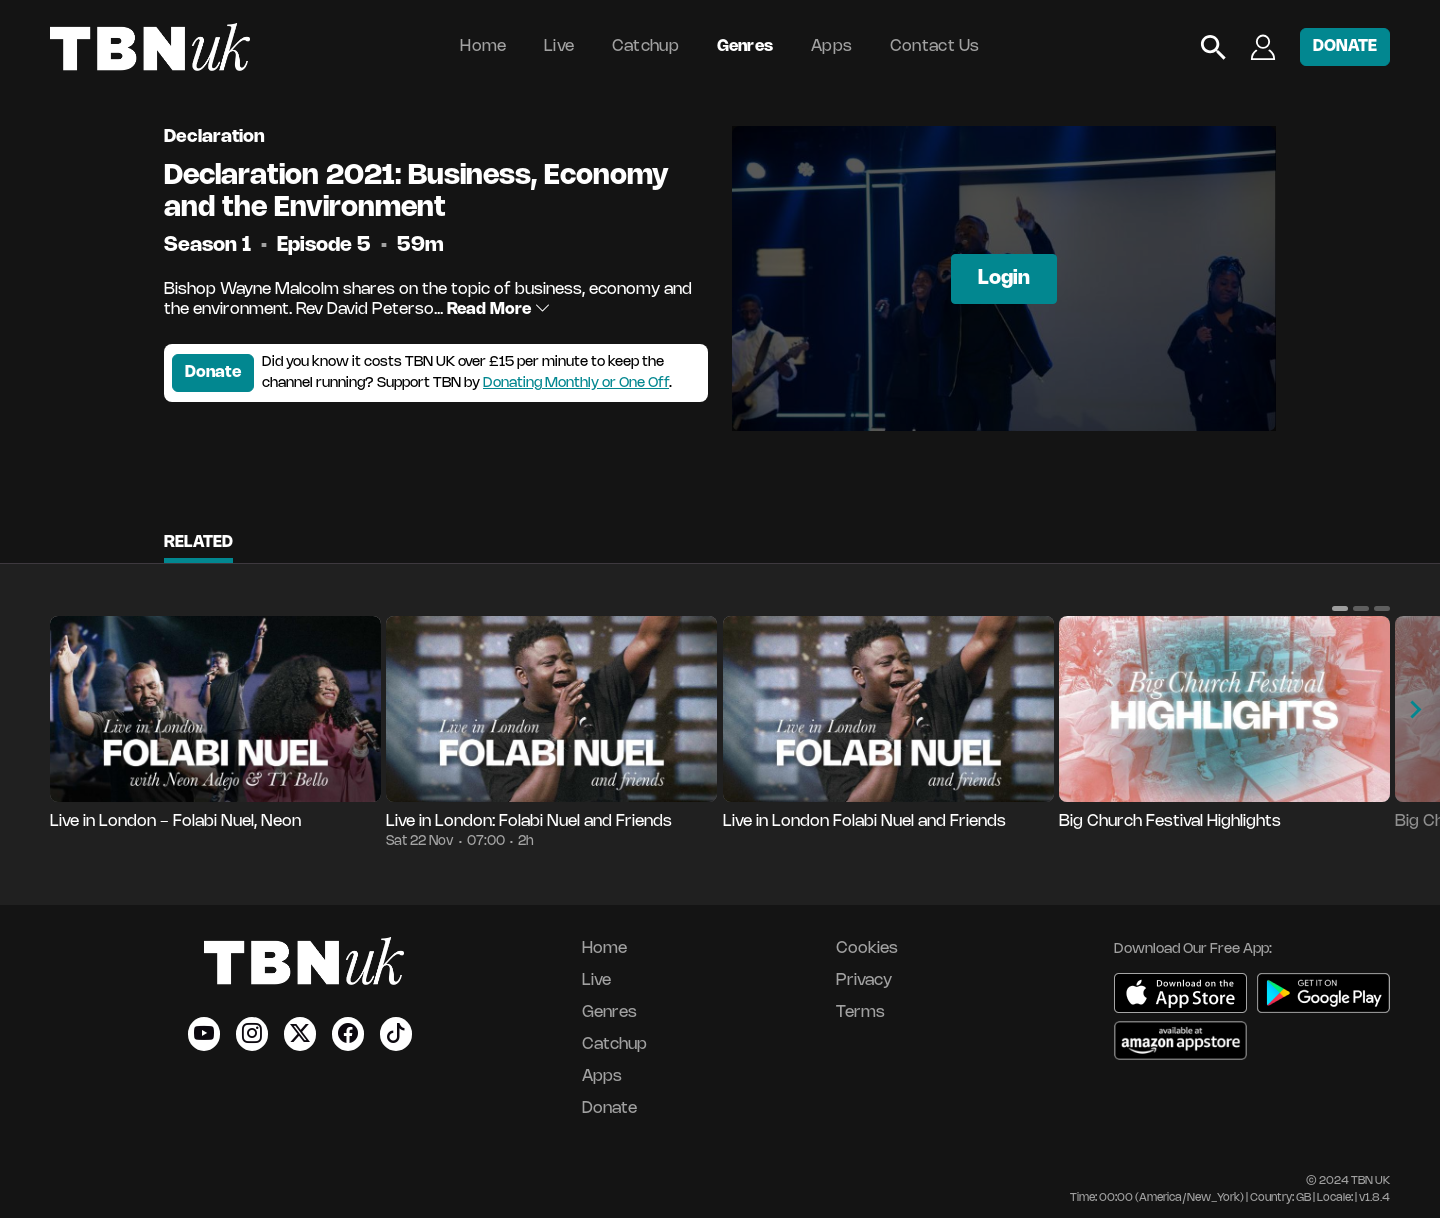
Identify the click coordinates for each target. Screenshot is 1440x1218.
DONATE (1345, 46)
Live (559, 46)
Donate (213, 372)
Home (483, 46)
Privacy (864, 980)
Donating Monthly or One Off (576, 383)
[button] (1340, 608)
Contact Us (935, 46)
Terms (860, 1012)
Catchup (645, 46)
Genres (745, 46)
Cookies (867, 948)
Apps (831, 46)
